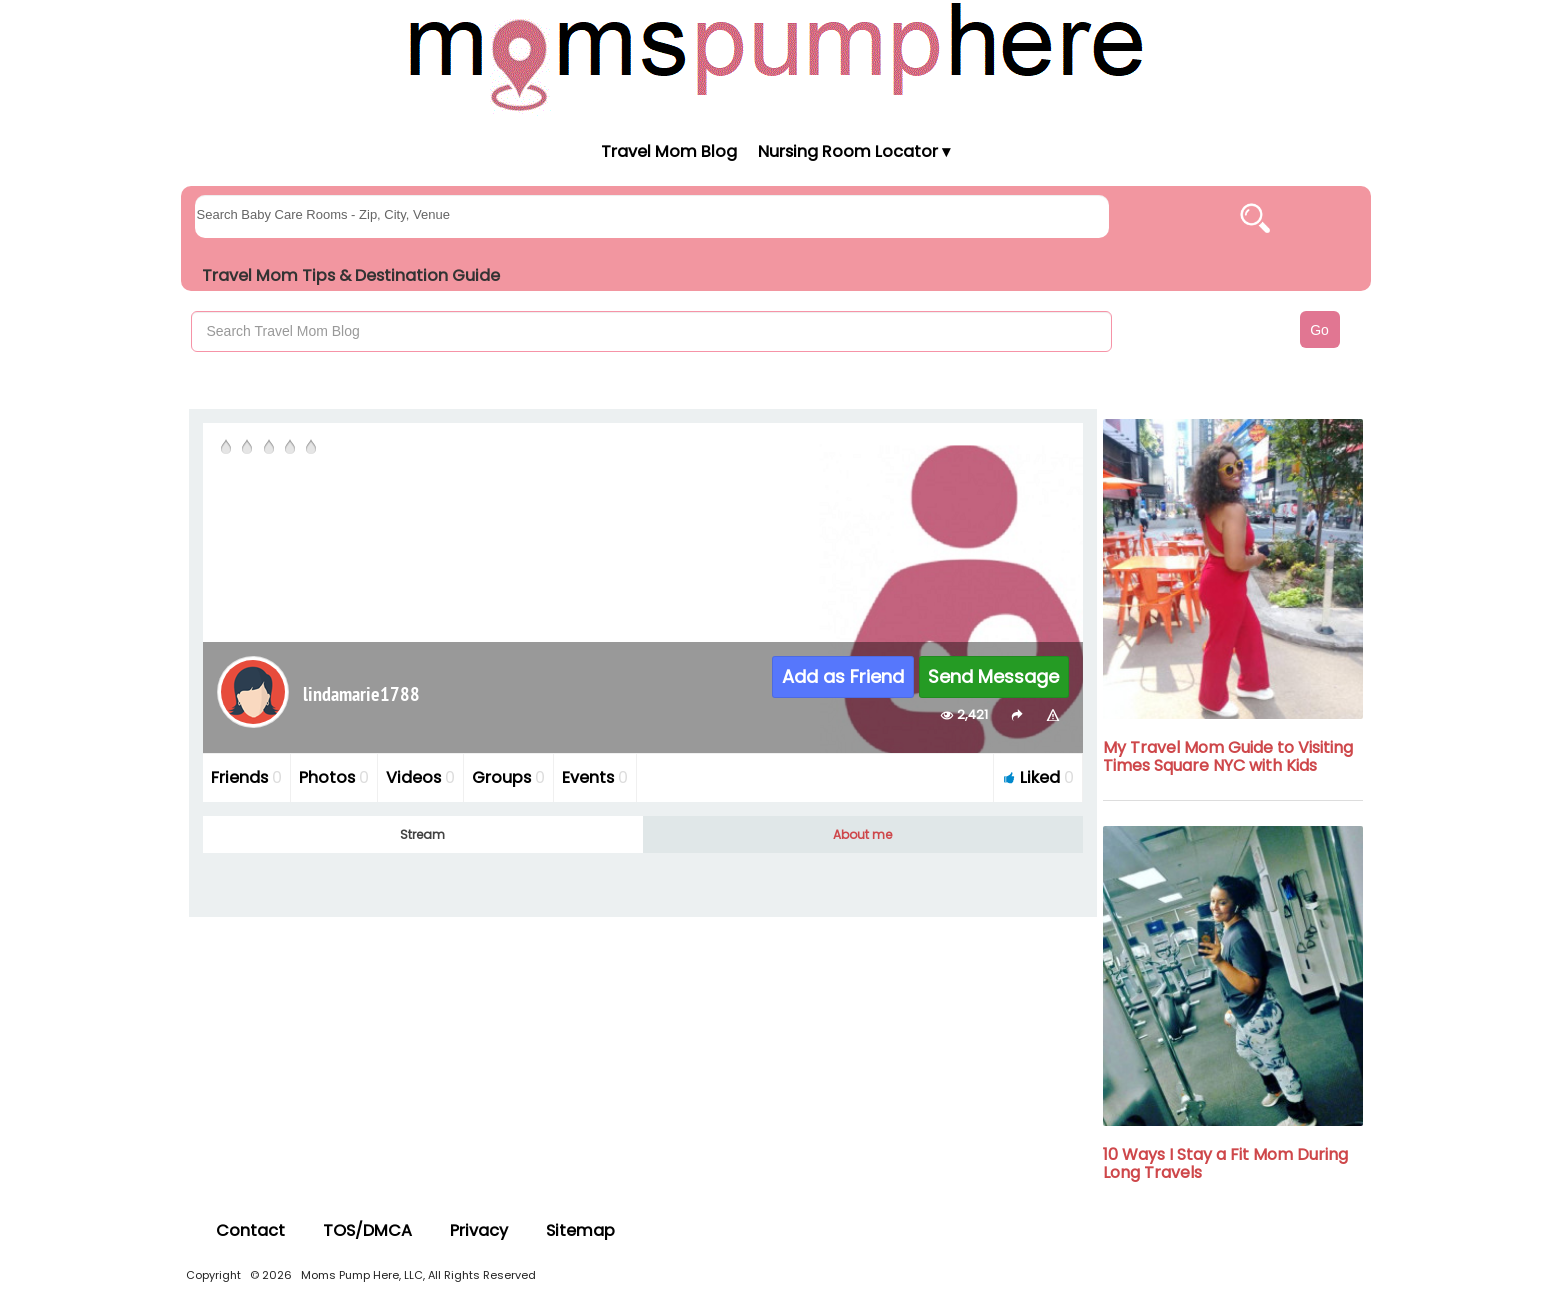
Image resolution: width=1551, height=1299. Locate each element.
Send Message (993, 676)
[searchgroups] (652, 216)
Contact (250, 1230)
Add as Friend (843, 676)
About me (862, 834)
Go (1319, 330)
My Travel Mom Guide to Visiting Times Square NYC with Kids (1228, 756)
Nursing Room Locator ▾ (854, 151)
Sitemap (580, 1230)
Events (595, 777)
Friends (246, 777)
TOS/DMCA (367, 1230)
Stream (422, 834)
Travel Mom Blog (668, 151)
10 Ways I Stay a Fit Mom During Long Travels (1225, 1163)
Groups (508, 777)
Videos (420, 777)
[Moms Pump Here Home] (776, 56)
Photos (334, 777)
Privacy (479, 1230)
